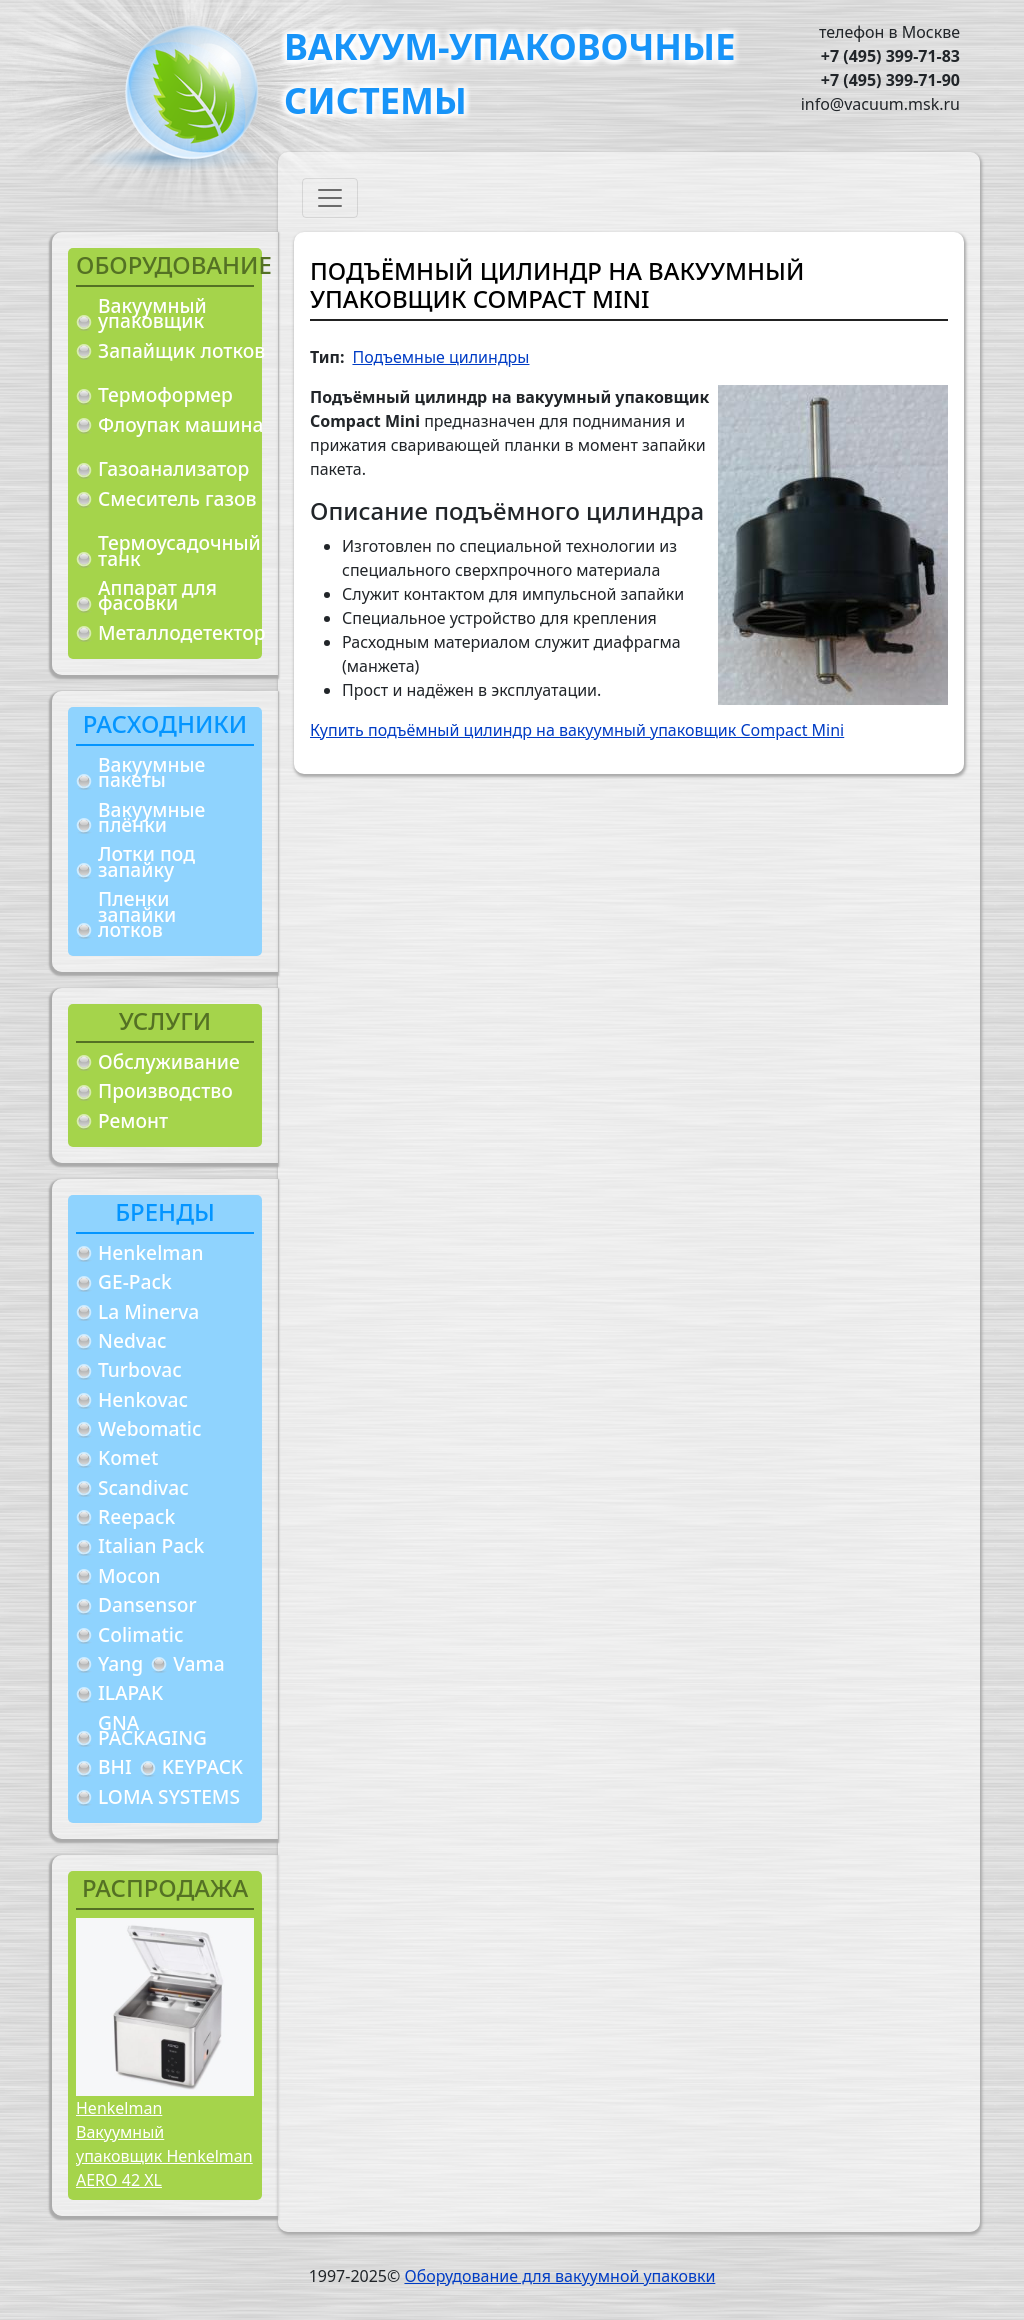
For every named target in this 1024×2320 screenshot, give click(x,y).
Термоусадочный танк (179, 550)
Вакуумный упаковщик (152, 313)
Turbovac (140, 1369)
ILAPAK (130, 1692)
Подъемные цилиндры (440, 357)
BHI (115, 1766)
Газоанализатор (173, 468)
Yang (120, 1663)
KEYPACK (202, 1766)
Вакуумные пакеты (151, 772)
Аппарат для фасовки (157, 595)
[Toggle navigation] (330, 198)
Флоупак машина (181, 424)
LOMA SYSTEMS (169, 1796)
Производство (165, 1090)
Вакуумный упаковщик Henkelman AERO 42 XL (164, 2156)
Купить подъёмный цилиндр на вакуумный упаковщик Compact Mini (577, 730)
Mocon (129, 1575)
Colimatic (140, 1634)
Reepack (136, 1516)
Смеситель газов (177, 498)
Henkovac (143, 1399)
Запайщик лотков (181, 350)
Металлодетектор (182, 632)
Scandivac (143, 1487)
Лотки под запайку (146, 861)
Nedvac (132, 1340)
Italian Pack (151, 1545)
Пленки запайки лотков (137, 914)
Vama (199, 1663)
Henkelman (151, 1252)
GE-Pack (135, 1281)
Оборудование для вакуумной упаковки (559, 2276)
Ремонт (133, 1120)
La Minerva (148, 1311)
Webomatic (149, 1428)
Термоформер (165, 394)
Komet (128, 1457)
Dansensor (147, 1604)
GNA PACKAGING (152, 1730)
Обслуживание (169, 1061)
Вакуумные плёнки (151, 817)
